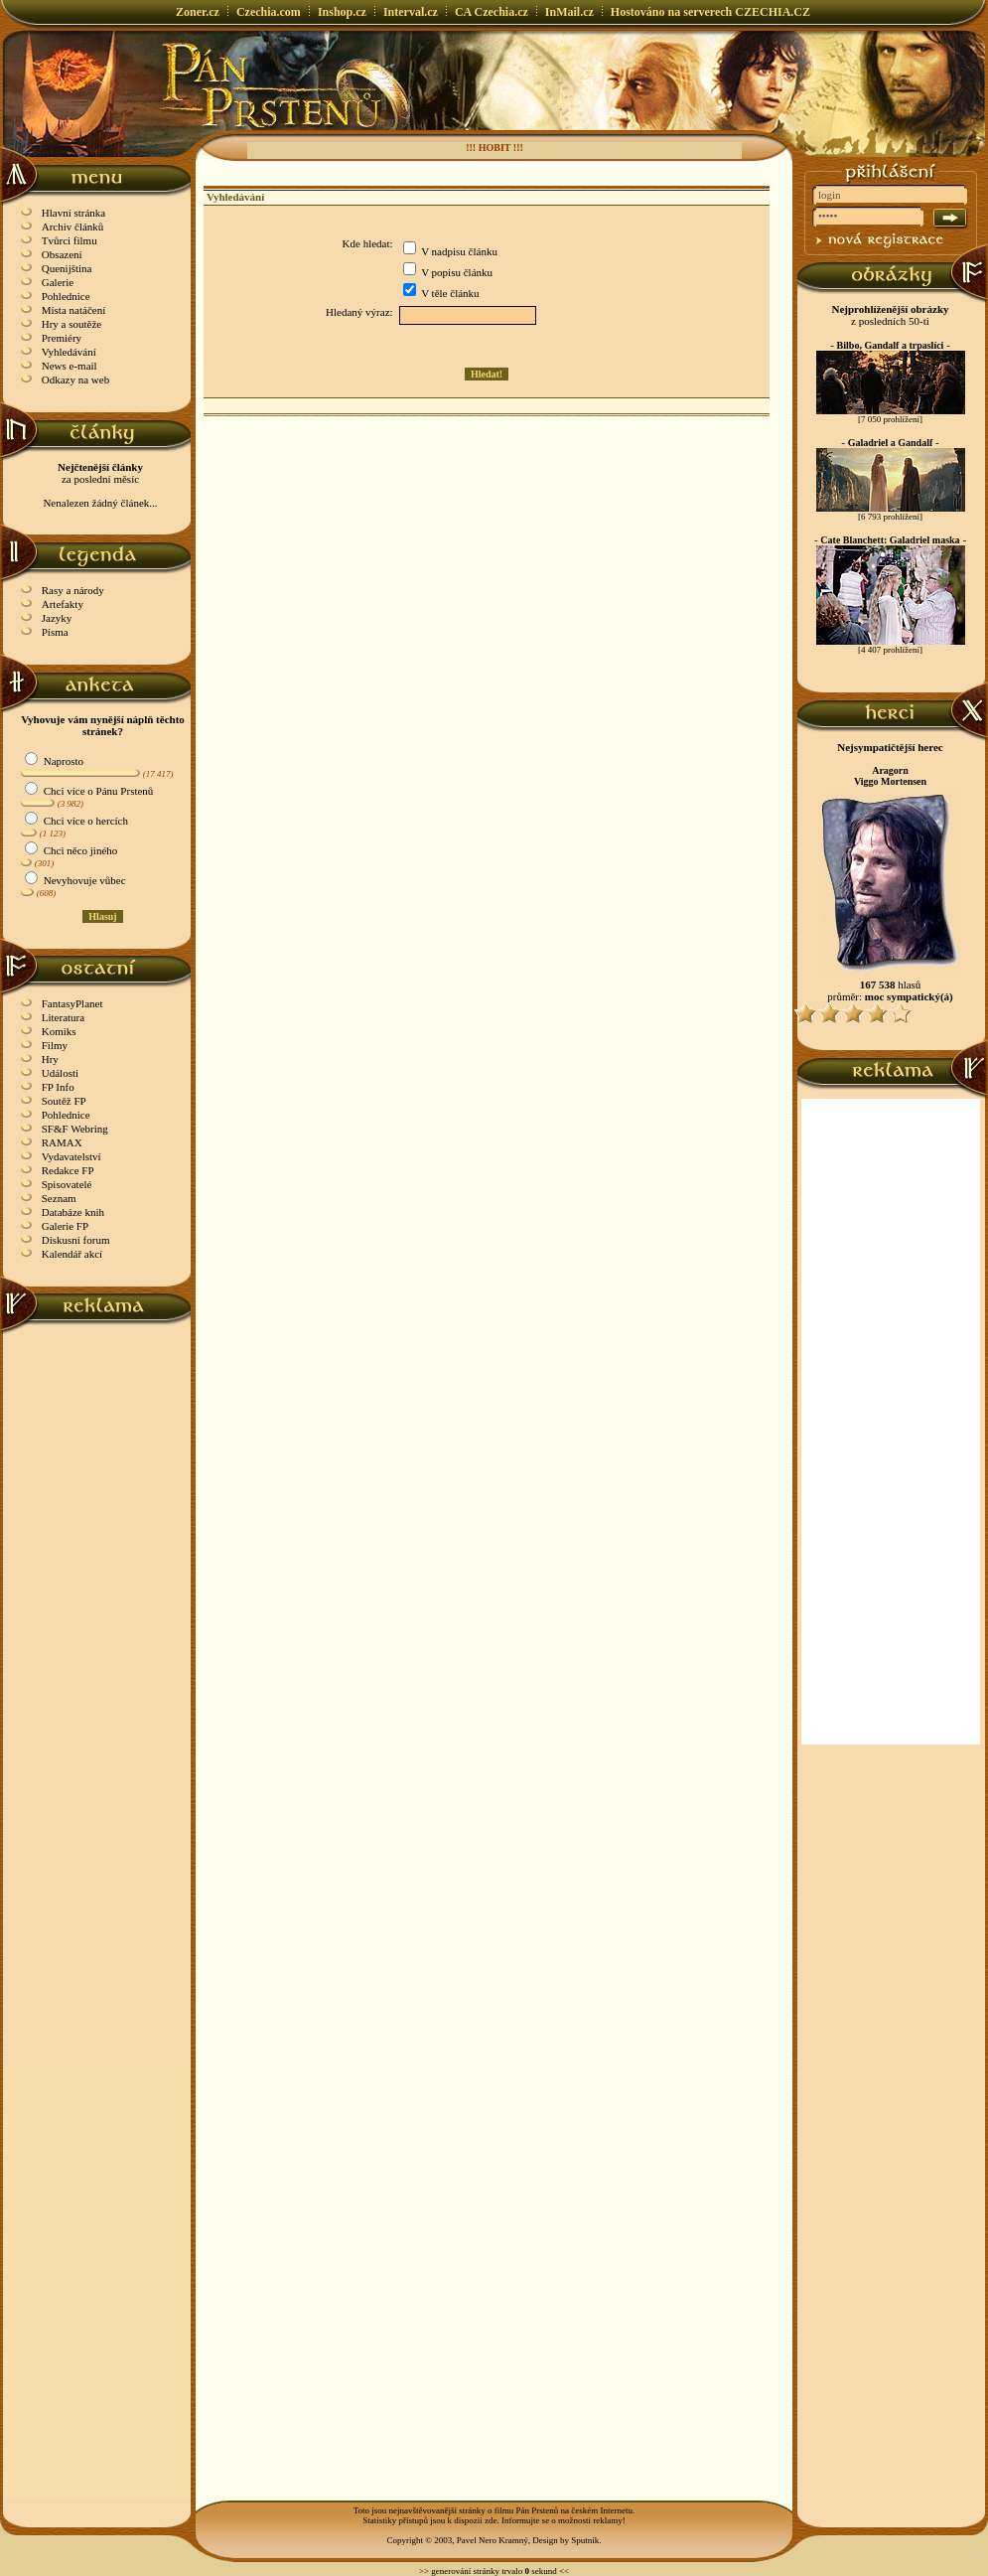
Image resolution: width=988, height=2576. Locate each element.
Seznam (59, 1198)
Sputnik (585, 2540)
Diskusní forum (76, 1240)
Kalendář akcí (72, 1254)
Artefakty (62, 604)
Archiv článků (73, 226)
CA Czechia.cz (491, 12)
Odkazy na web (75, 379)
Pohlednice (66, 296)
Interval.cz (410, 12)
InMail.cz (569, 12)
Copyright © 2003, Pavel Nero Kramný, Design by (478, 2540)
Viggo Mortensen (890, 781)
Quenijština (67, 268)
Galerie (57, 282)
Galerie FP (65, 1226)
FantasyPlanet (72, 1003)
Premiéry (61, 338)
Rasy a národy (73, 590)
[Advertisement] (98, 1632)
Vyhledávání (69, 352)
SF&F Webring (75, 1129)
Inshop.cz (342, 12)
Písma (55, 632)
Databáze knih (73, 1212)
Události (60, 1073)
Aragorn (890, 770)
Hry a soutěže (71, 324)
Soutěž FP (64, 1101)
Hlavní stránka (73, 213)
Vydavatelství (71, 1156)
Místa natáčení (73, 310)
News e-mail (69, 366)
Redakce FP (68, 1170)
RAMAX (62, 1142)
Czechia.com (268, 12)
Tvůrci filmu (69, 240)
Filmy (55, 1045)
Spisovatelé (67, 1184)
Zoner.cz (197, 12)
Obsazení (62, 254)
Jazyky (57, 618)
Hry (50, 1059)
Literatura (63, 1017)
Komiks (59, 1031)
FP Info (58, 1087)
